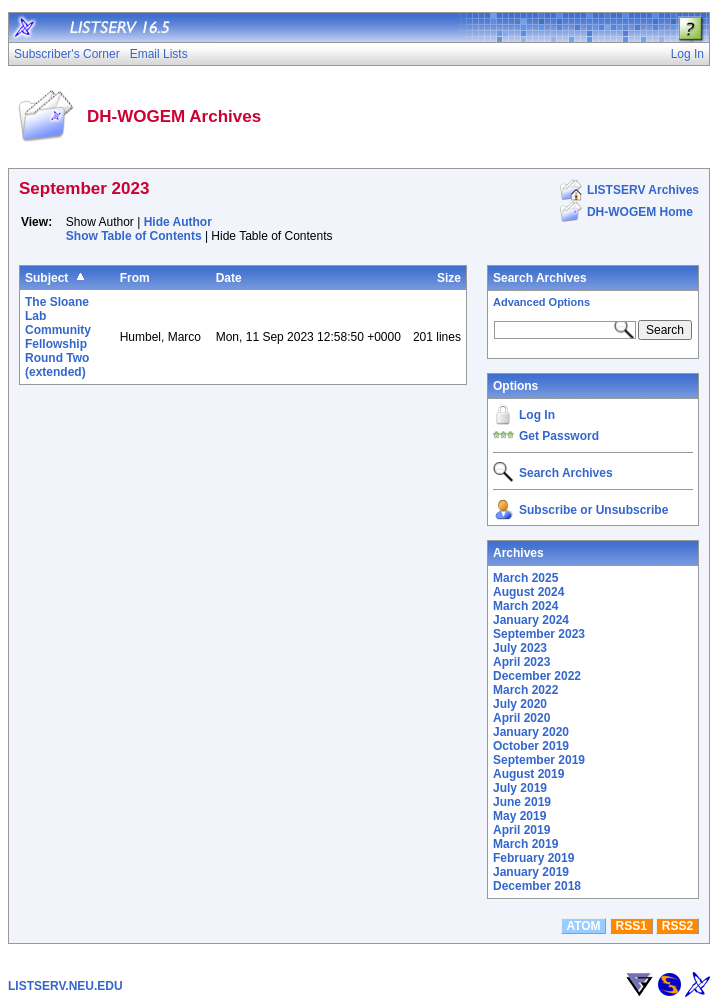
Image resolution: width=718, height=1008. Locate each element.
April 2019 (521, 830)
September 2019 (539, 760)
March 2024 (525, 606)
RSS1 (631, 926)
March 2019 (525, 844)
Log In (537, 415)
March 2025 (525, 578)
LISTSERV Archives (643, 190)
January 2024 (531, 620)
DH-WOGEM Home (640, 212)
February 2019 (533, 858)
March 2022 (525, 690)
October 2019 (531, 746)
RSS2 (677, 926)
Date (229, 278)
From (135, 278)
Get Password (559, 436)
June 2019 (522, 802)
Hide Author (178, 222)
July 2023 (520, 648)
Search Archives (540, 278)
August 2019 (528, 774)
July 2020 (520, 704)
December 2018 (537, 886)
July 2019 (520, 788)
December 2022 (537, 676)
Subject (46, 278)
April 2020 (521, 718)
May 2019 (519, 816)
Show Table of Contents (134, 236)
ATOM (583, 926)
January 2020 (531, 732)
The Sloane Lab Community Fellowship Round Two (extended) (58, 337)
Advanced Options (541, 302)
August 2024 (528, 592)
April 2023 (521, 662)
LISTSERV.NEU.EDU (65, 986)
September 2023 (539, 634)
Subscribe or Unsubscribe (593, 510)
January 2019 (531, 872)
